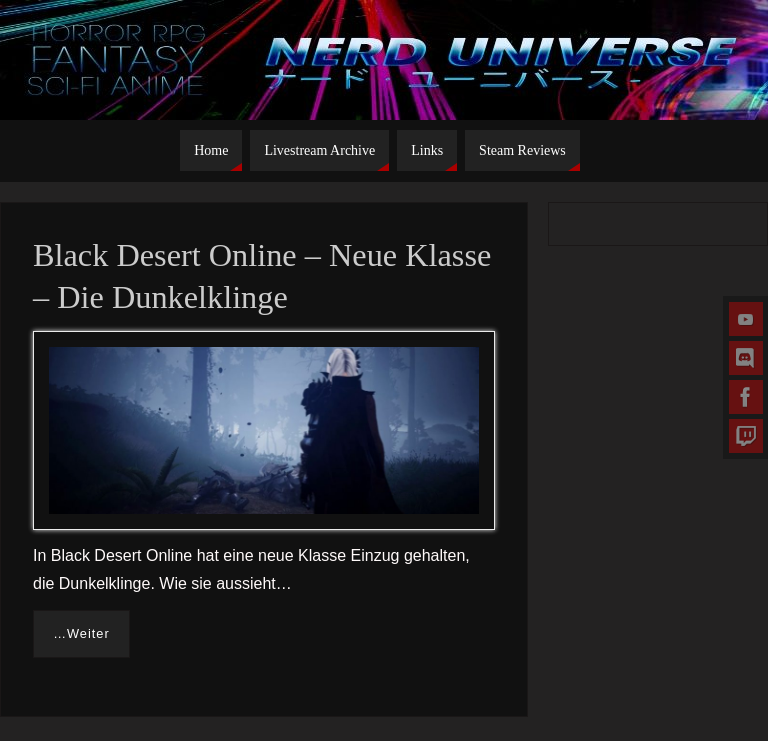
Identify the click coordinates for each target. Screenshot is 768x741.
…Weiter (81, 633)
